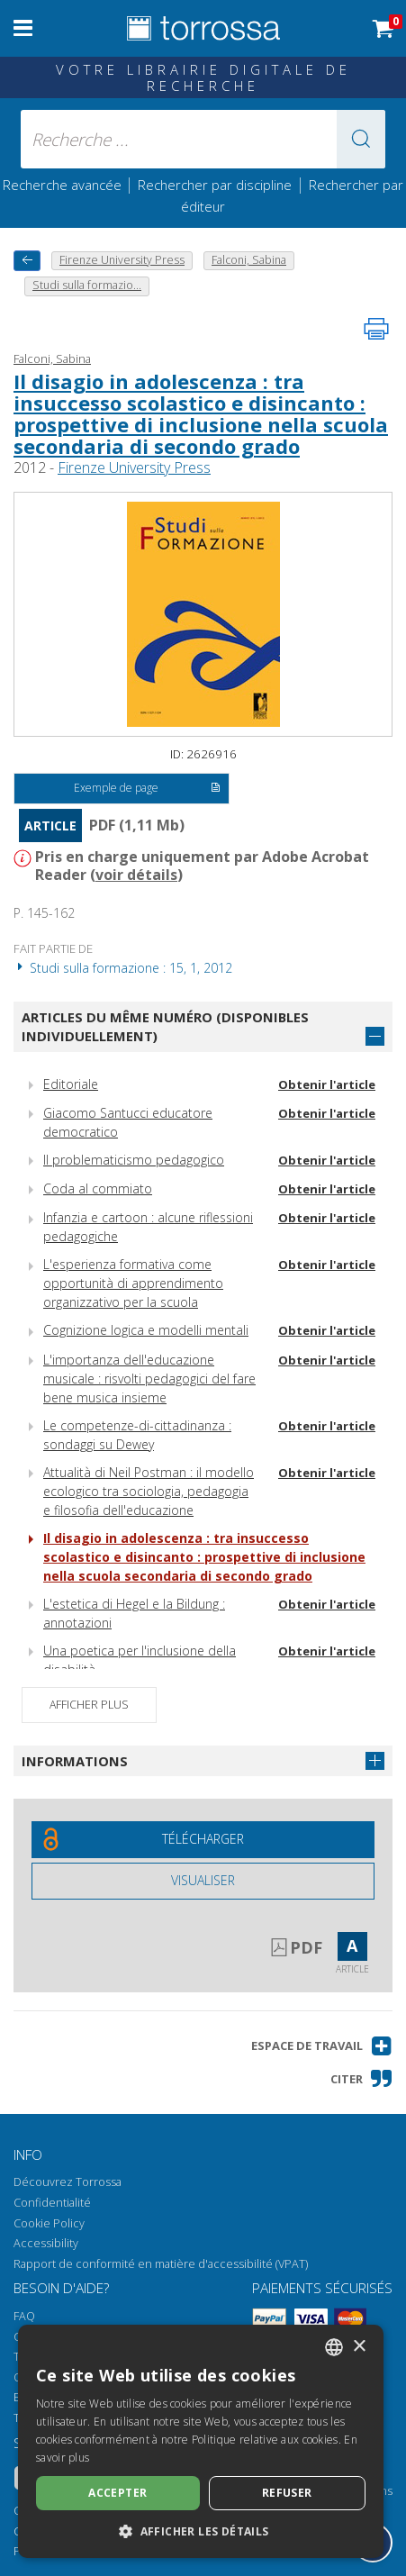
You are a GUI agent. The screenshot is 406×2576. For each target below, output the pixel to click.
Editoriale (70, 1084)
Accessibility (46, 2243)
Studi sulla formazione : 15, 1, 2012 (123, 967)
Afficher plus (89, 1704)
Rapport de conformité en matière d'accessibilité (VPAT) (161, 2264)
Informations (75, 1761)
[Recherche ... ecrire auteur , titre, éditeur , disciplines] (203, 139)
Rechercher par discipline (215, 185)
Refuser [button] (287, 2492)
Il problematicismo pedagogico (133, 1159)
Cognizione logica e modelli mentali (145, 1329)
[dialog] (200, 2441)
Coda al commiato (97, 1188)
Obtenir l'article (326, 1084)
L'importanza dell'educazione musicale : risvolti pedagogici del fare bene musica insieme (149, 1378)
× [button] (358, 2347)
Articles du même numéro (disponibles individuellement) (165, 1026)
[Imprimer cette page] (376, 328)
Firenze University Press (134, 467)
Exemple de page (147, 789)
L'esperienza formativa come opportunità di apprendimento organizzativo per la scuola (133, 1283)
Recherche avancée (64, 185)
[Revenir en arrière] (27, 260)
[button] (361, 139)
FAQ (24, 2316)
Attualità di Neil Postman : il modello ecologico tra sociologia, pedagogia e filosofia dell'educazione (148, 1491)
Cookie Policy (49, 2223)
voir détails (136, 874)
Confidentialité (52, 2202)
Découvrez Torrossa (68, 2182)
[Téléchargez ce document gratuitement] (203, 1839)
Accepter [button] (117, 2492)
